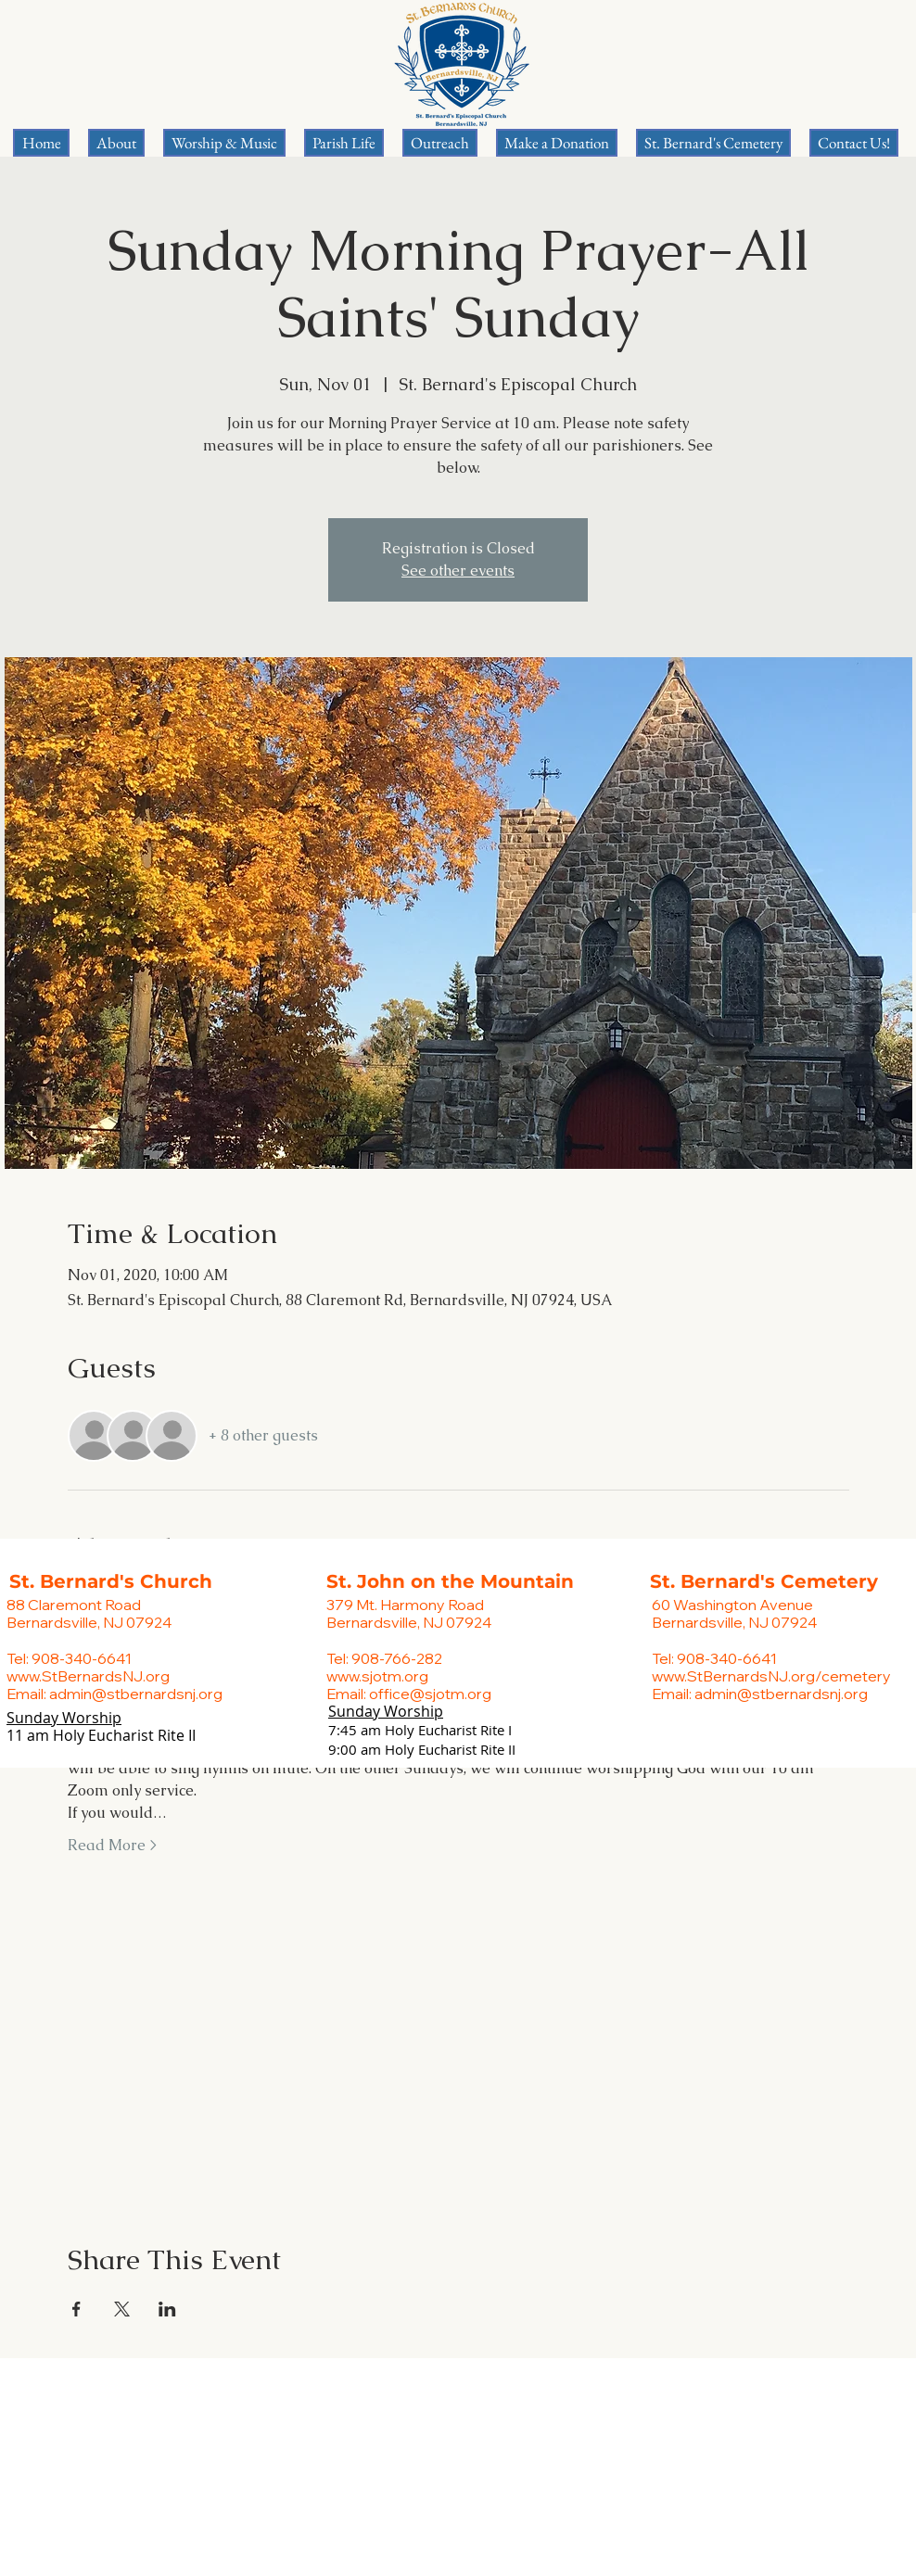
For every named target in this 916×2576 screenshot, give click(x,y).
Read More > (112, 1845)
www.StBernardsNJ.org (88, 1676)
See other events (458, 570)
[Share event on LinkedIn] (167, 2309)
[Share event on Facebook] (76, 2309)
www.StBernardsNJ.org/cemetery (771, 1676)
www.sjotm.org (377, 1676)
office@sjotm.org (430, 1693)
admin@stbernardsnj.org (136, 1693)
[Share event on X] (122, 2309)
